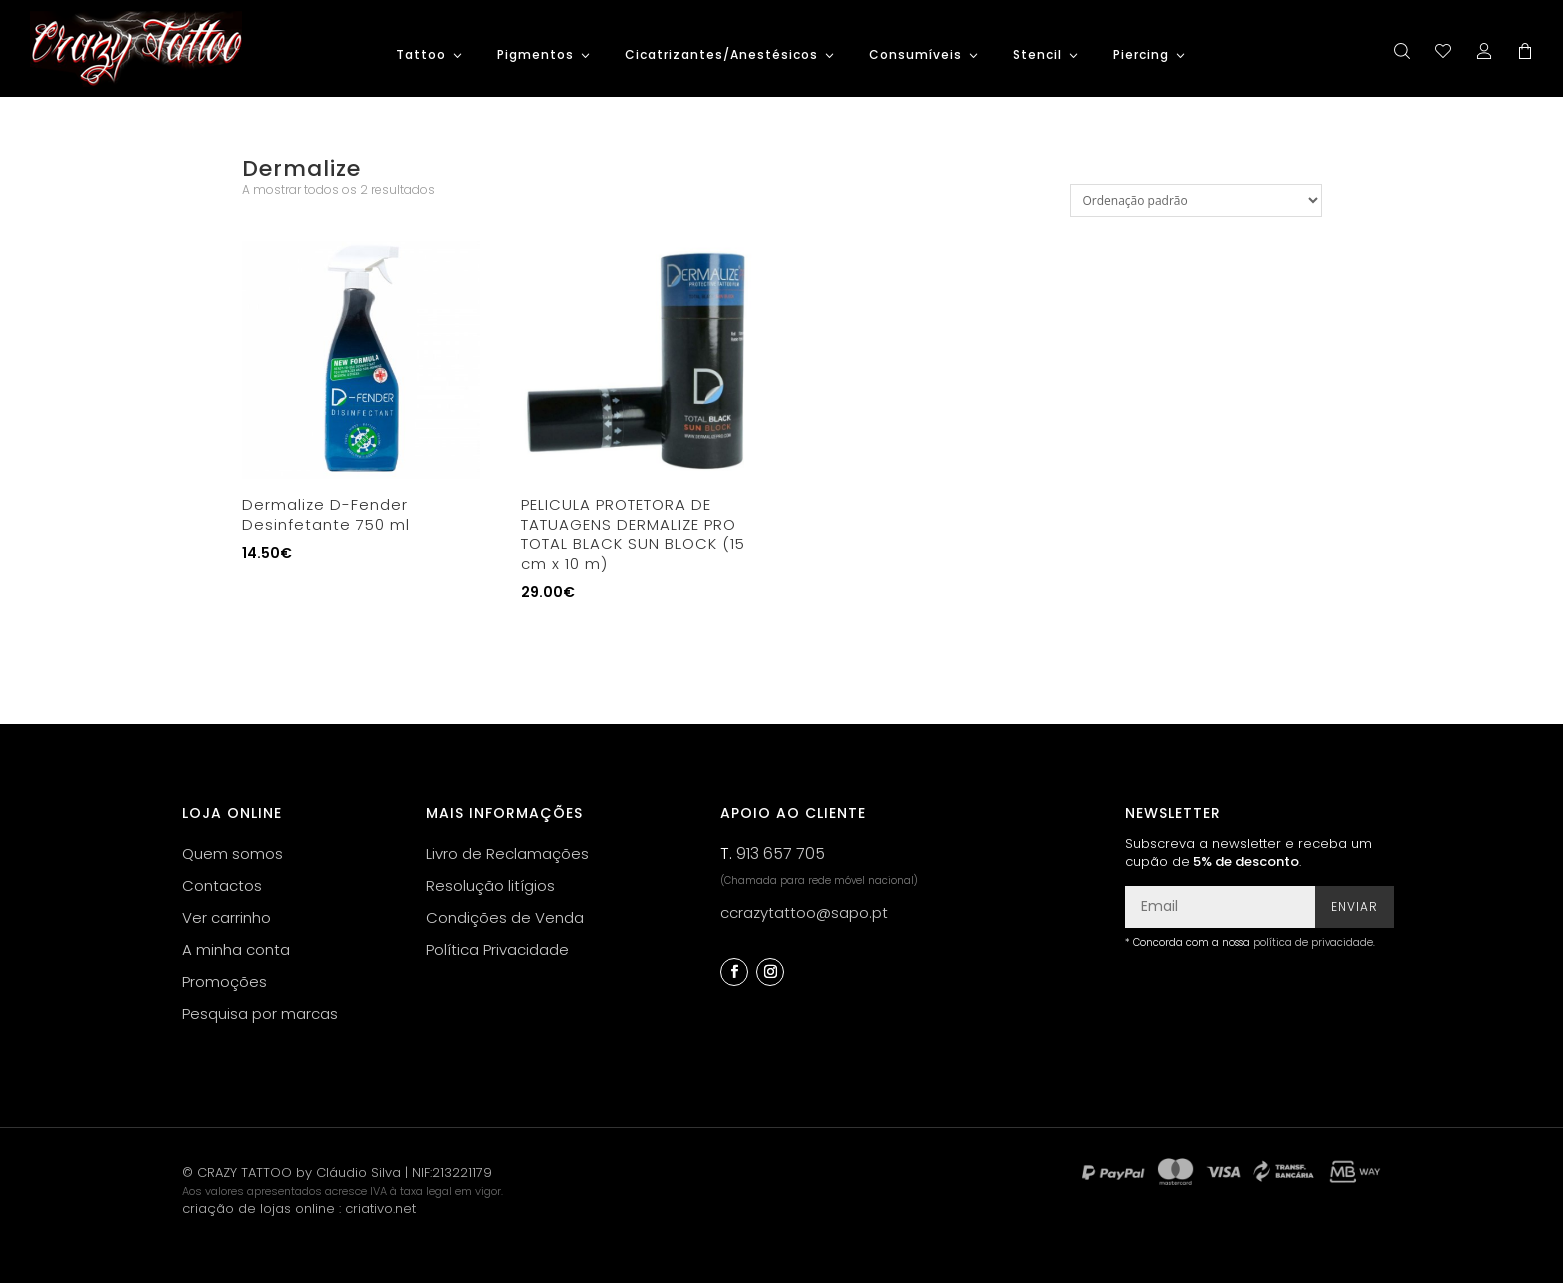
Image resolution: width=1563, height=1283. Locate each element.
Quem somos (232, 853)
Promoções (224, 981)
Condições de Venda (505, 917)
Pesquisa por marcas (260, 1013)
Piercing (1141, 55)
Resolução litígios (490, 885)
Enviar (1354, 906)
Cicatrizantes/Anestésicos (721, 55)
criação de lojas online (258, 1208)
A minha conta (236, 949)
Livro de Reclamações (507, 853)
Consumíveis (915, 55)
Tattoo (421, 55)
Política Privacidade (497, 949)
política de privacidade (1313, 942)
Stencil (1037, 55)
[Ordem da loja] (1196, 200)
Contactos (222, 885)
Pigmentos (535, 55)
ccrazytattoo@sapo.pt (804, 912)
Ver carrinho (226, 917)
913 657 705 (780, 853)
